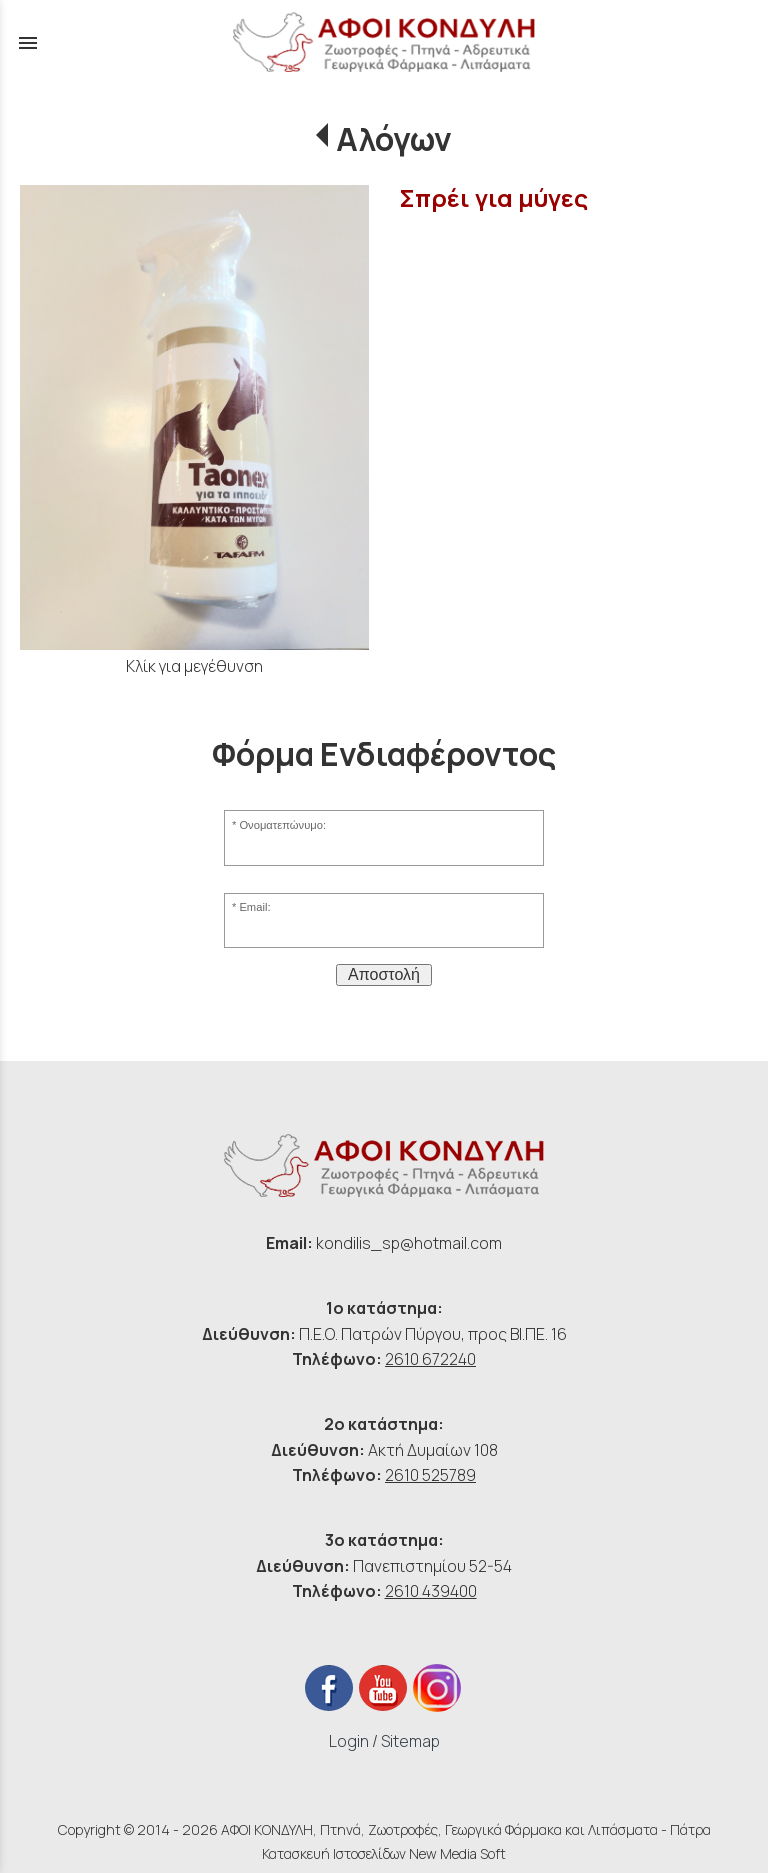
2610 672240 (430, 1359)
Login (349, 1741)
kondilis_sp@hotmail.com (409, 1243)
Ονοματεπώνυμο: (282, 825)
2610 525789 (430, 1475)
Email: (254, 907)
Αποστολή (384, 974)
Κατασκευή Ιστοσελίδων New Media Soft (384, 1853)
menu (28, 43)
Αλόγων (394, 139)
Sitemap (410, 1741)
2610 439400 (431, 1591)
